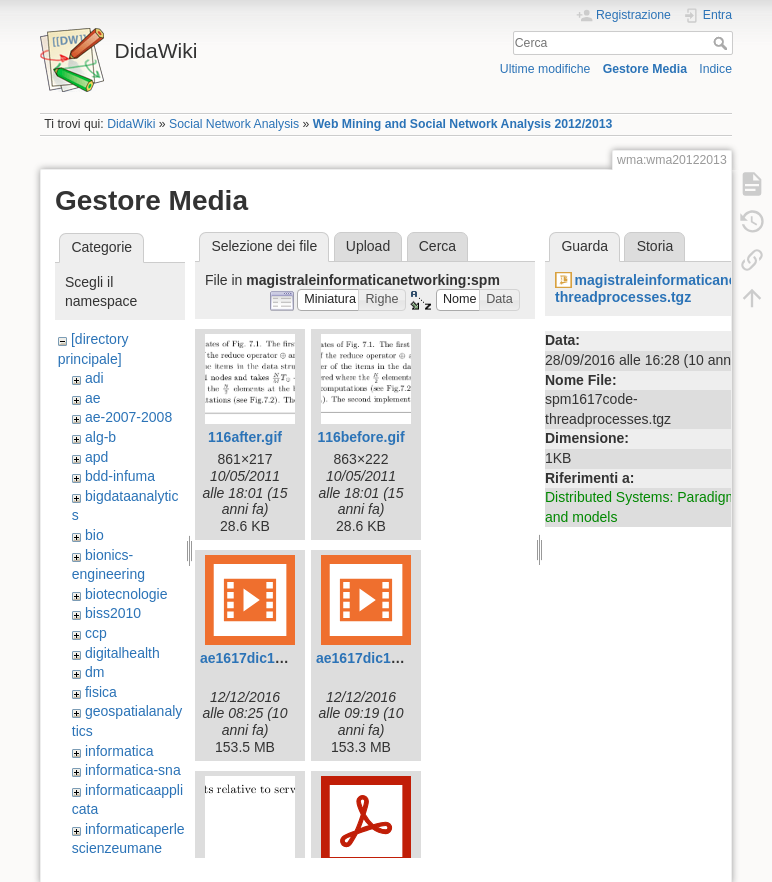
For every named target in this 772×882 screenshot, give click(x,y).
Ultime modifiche (545, 69)
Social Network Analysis (234, 124)
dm (94, 672)
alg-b (100, 437)
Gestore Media (645, 69)
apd (96, 457)
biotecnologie (126, 594)
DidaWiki (131, 124)
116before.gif (360, 437)
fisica (101, 692)
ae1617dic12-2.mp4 (380, 658)
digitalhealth (122, 653)
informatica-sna (133, 770)
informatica (119, 751)
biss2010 (113, 613)
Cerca (722, 43)
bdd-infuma (120, 476)
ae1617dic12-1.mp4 (264, 658)
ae (93, 398)
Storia (655, 246)
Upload (368, 246)
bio (94, 535)
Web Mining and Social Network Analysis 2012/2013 (463, 124)
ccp (96, 633)
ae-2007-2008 (128, 417)
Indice (715, 69)
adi (94, 378)
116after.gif (245, 437)
